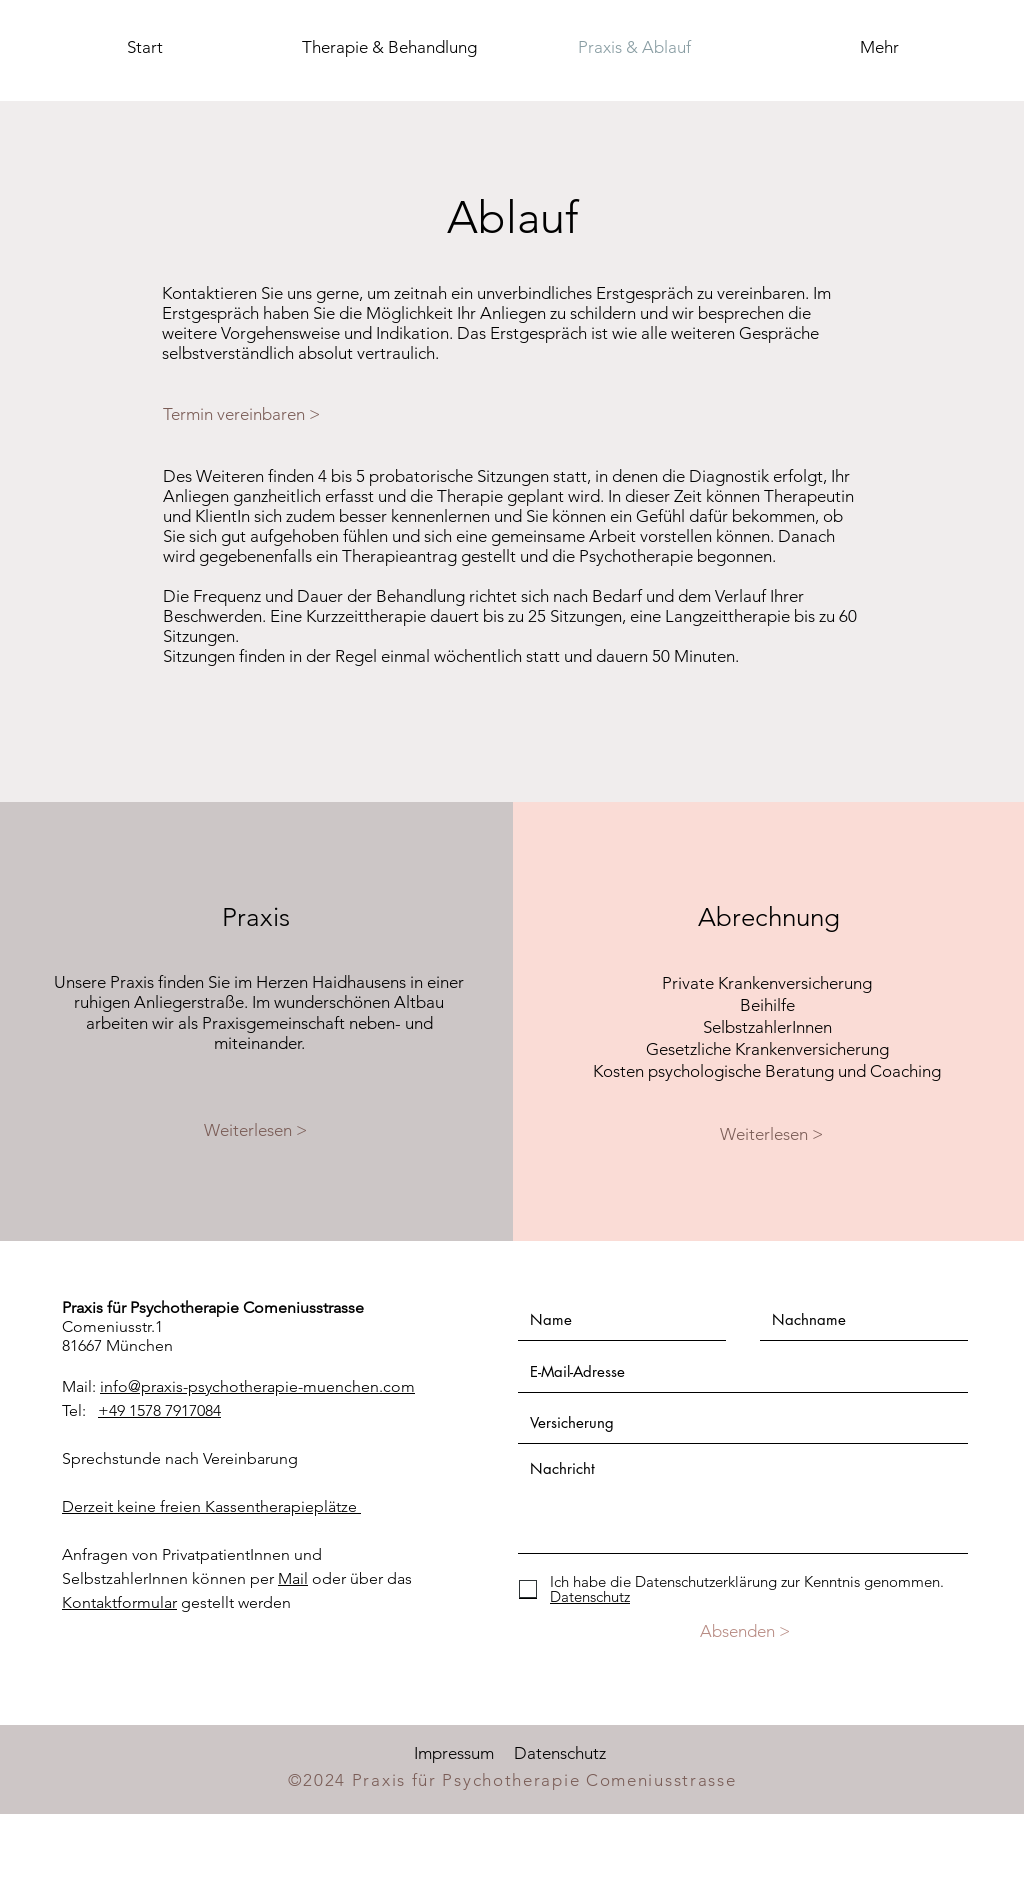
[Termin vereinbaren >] (251, 414)
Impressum (454, 1753)
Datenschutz (560, 1753)
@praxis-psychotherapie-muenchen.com (271, 1386)
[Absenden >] (744, 1631)
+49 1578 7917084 (159, 1410)
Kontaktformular (119, 1602)
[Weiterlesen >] (255, 1130)
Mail (293, 1578)
